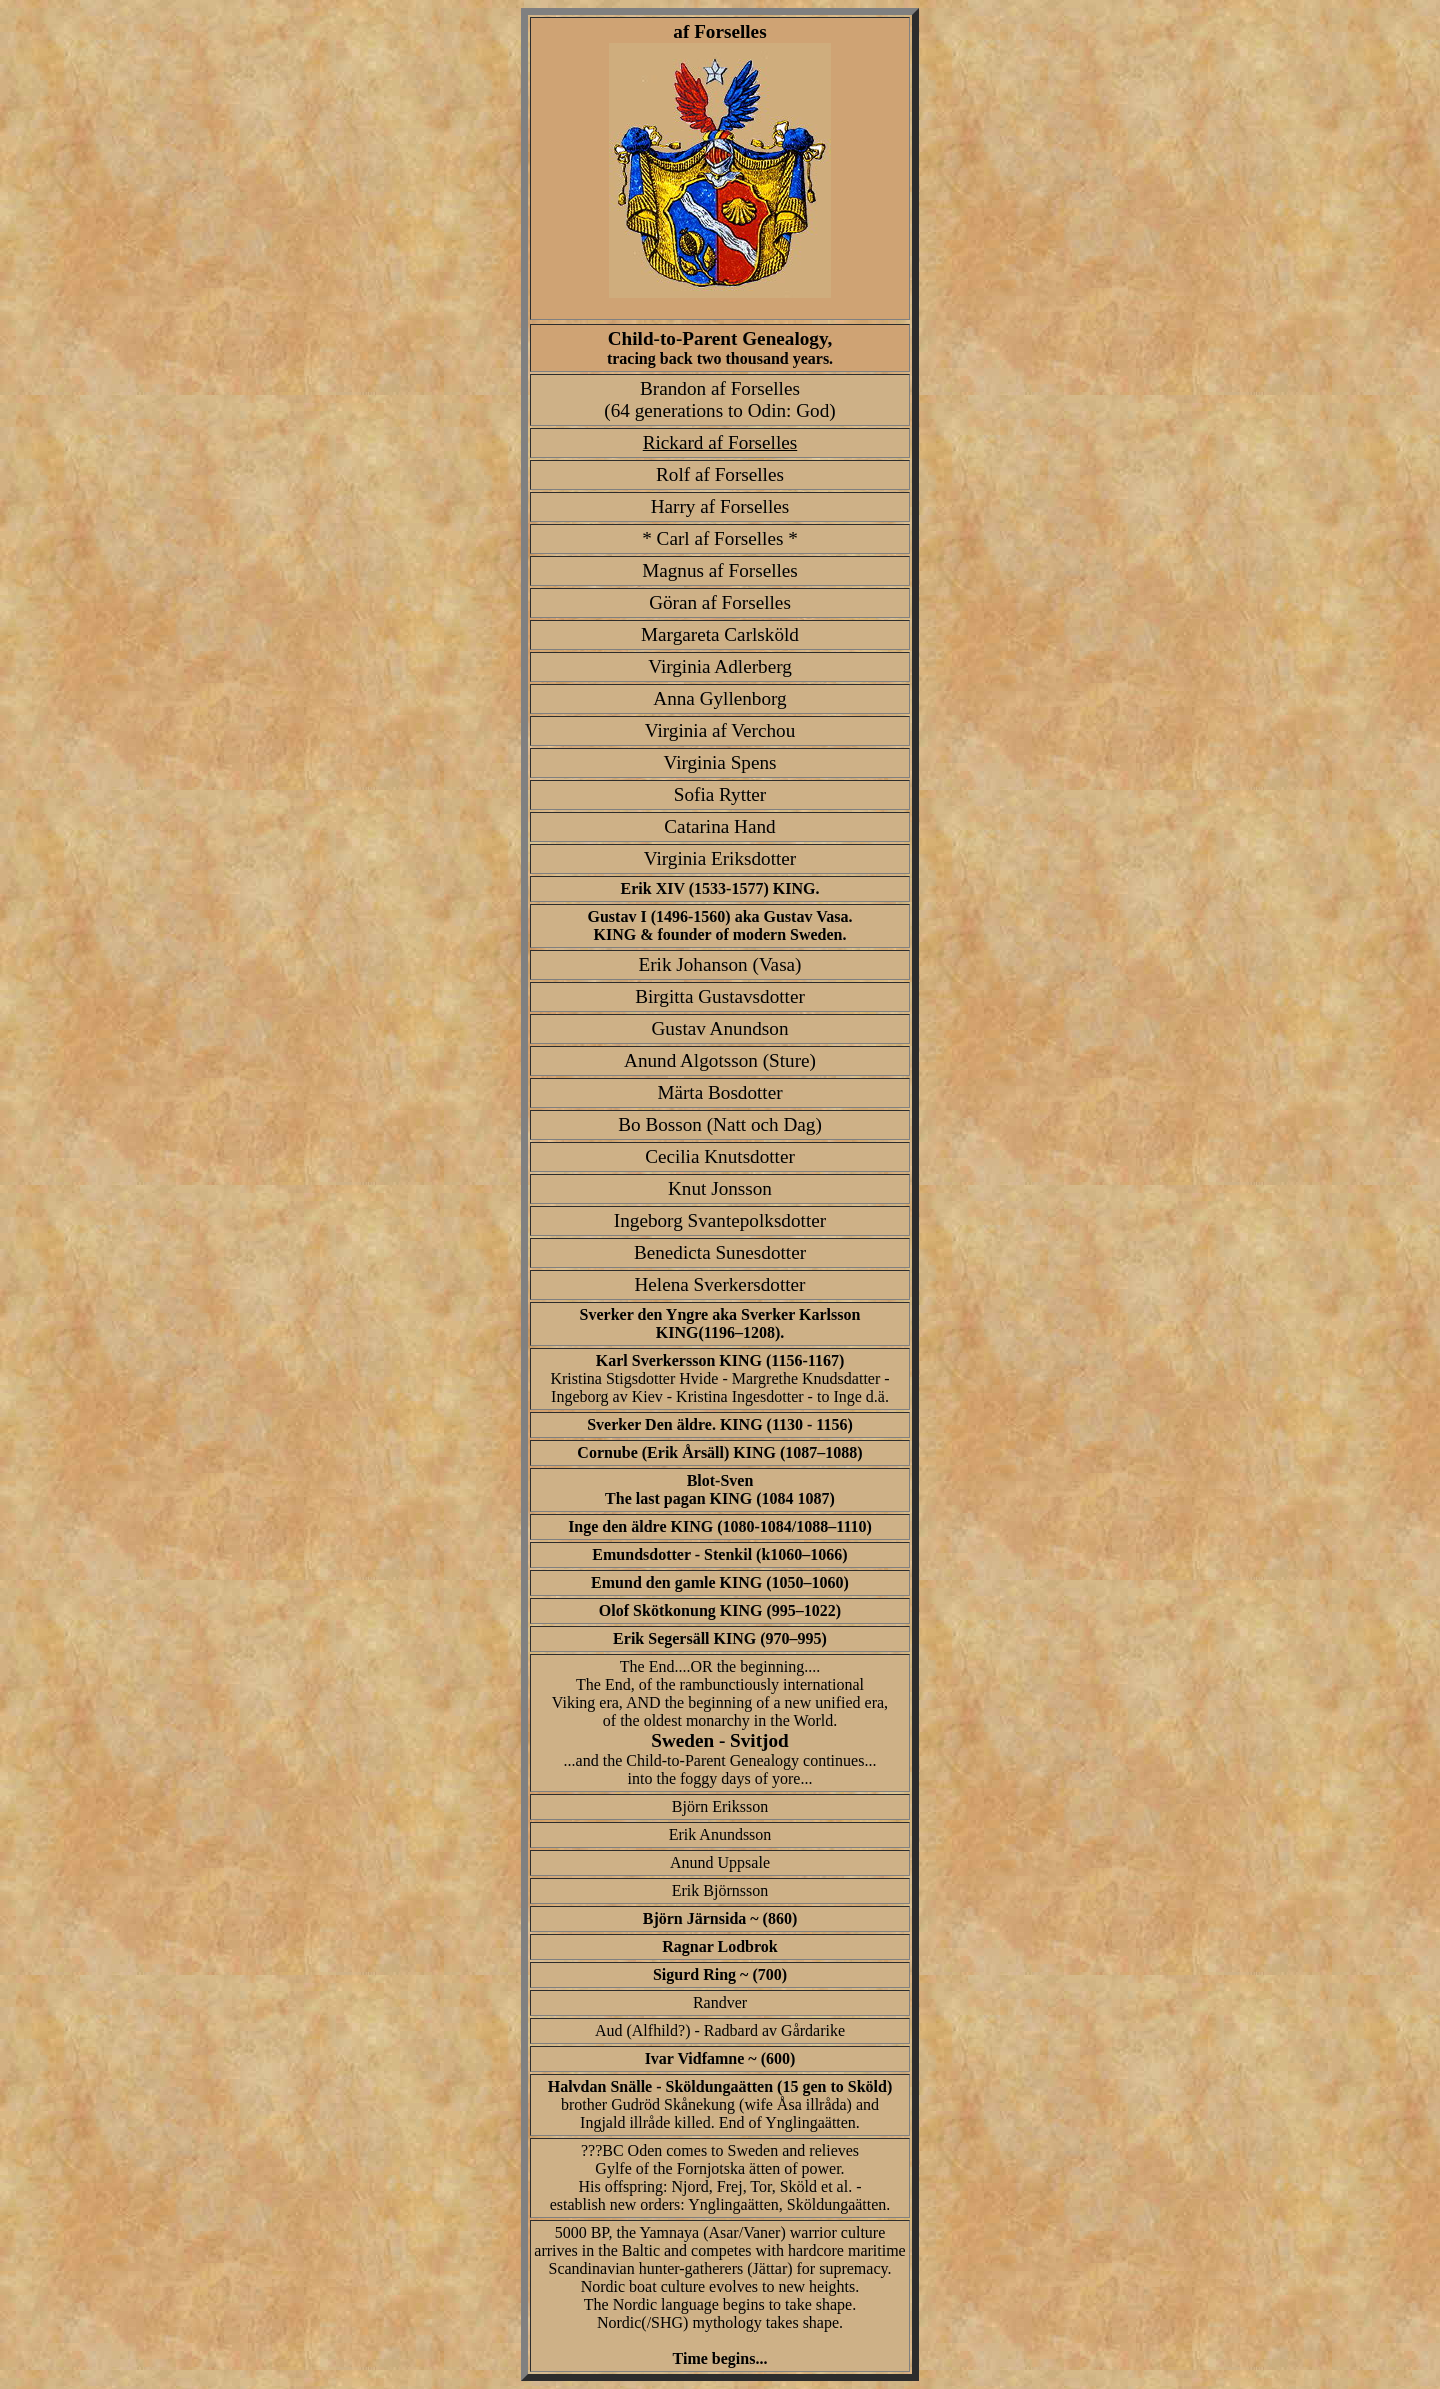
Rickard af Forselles (720, 442)
